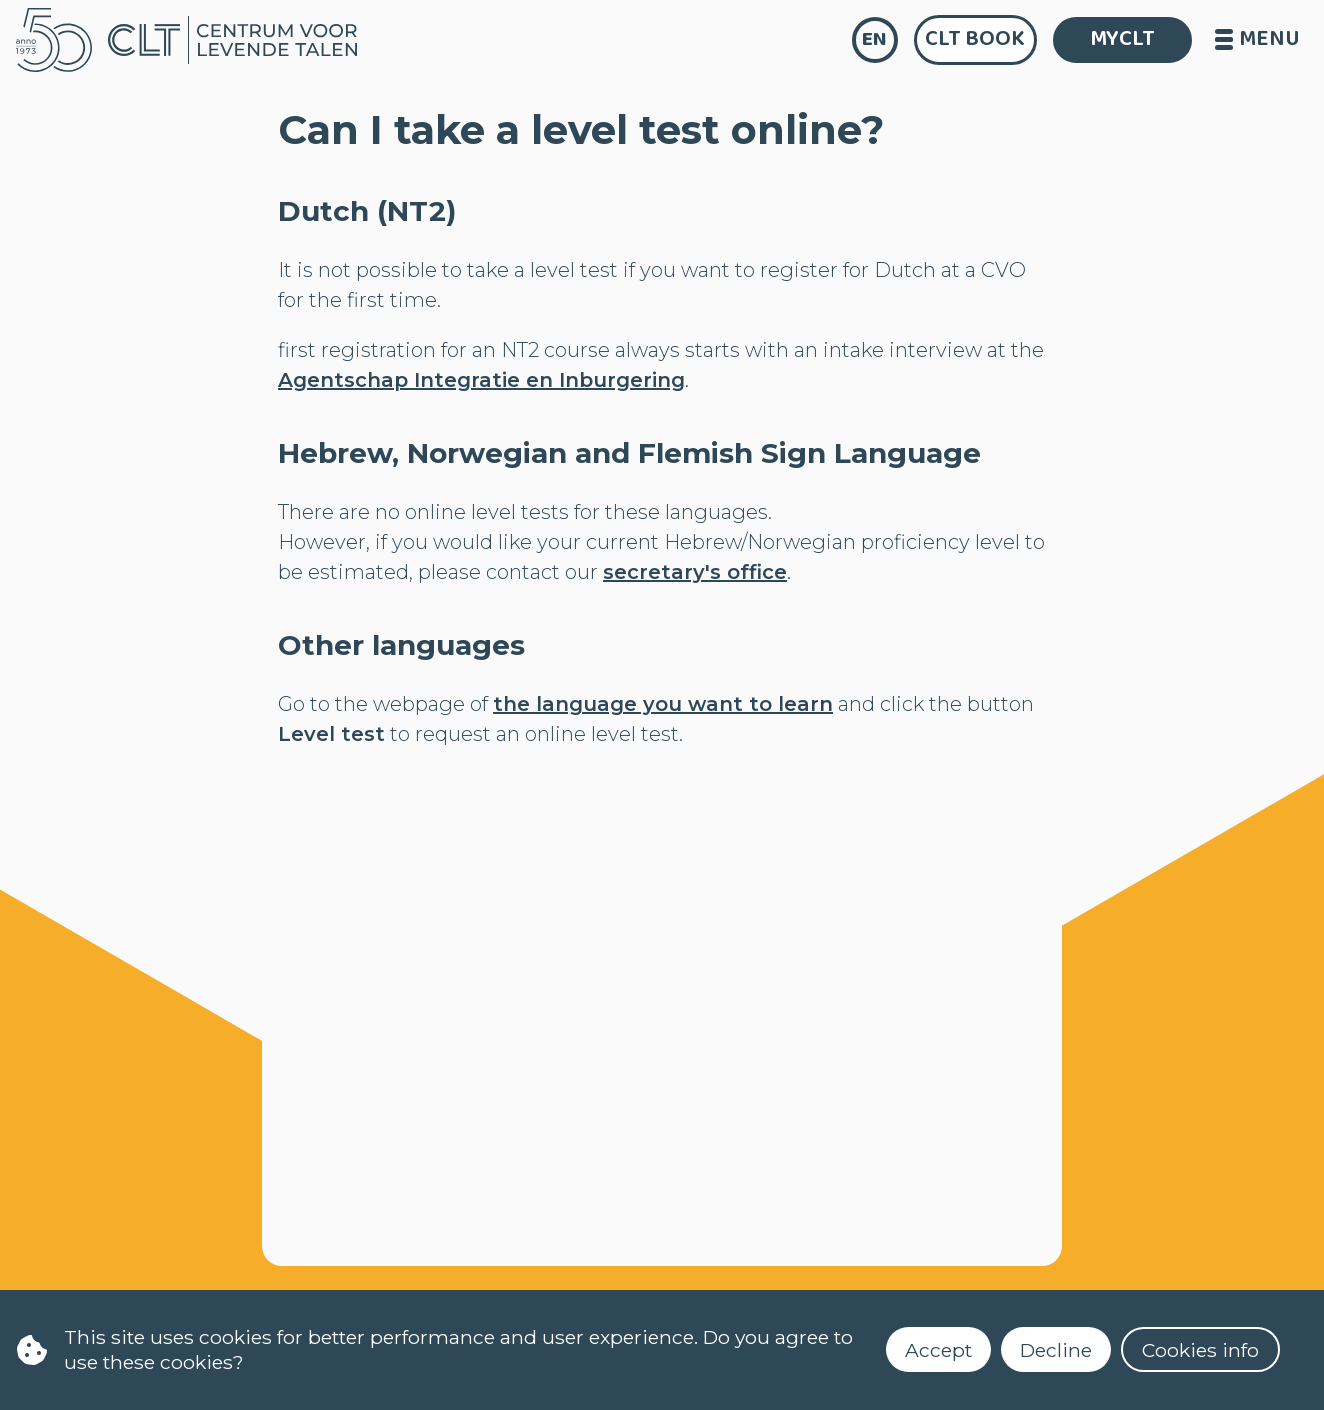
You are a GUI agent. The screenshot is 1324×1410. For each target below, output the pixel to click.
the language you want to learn (663, 704)
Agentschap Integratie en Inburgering (481, 380)
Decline (1056, 1350)
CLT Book (975, 39)
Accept (938, 1350)
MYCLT (1122, 39)
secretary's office (695, 572)
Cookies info (1200, 1350)
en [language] (874, 39)
